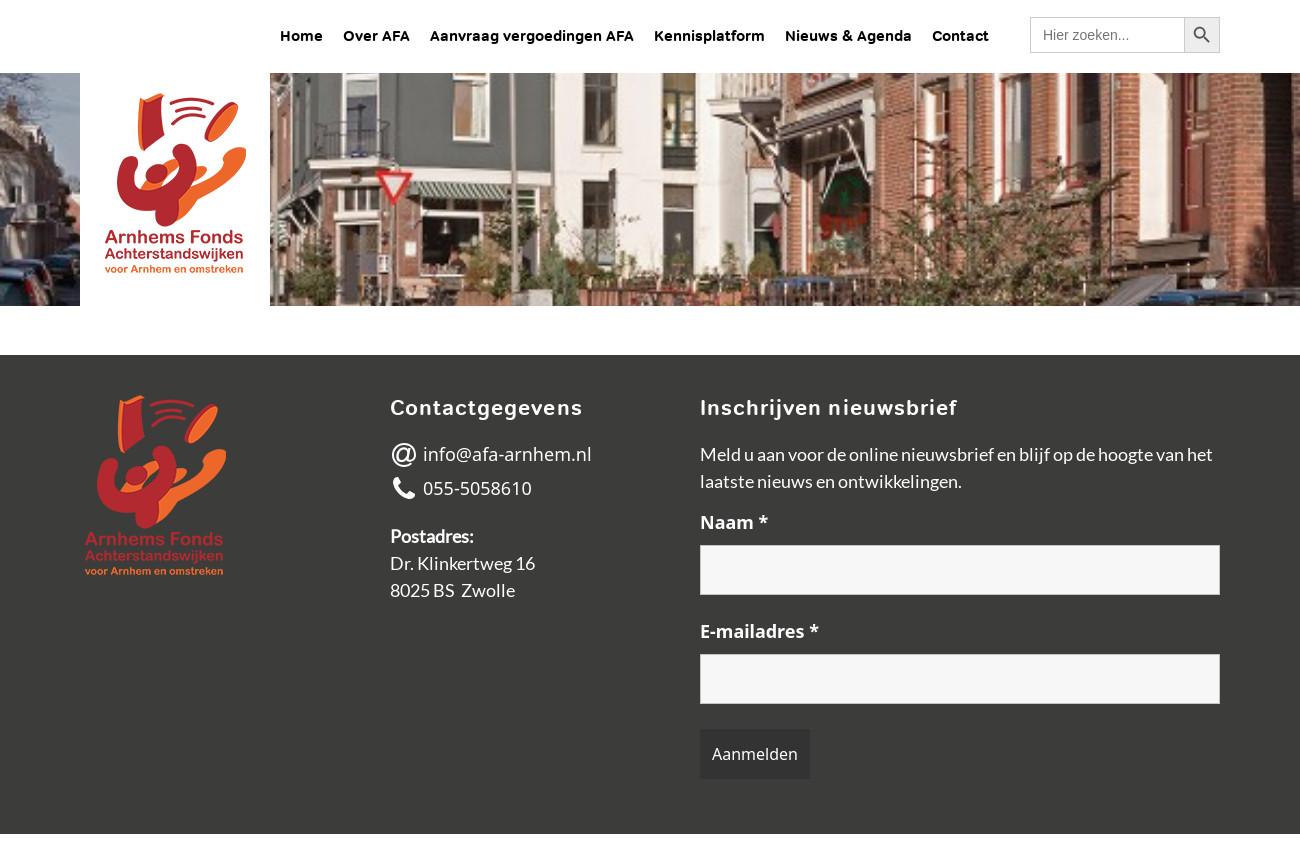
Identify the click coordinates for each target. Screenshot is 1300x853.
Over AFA (376, 35)
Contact (960, 35)
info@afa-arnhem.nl (491, 455)
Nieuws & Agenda (848, 35)
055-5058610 (461, 489)
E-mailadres (759, 631)
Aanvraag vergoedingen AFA (532, 35)
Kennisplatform (709, 35)
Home (301, 35)
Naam (734, 522)
